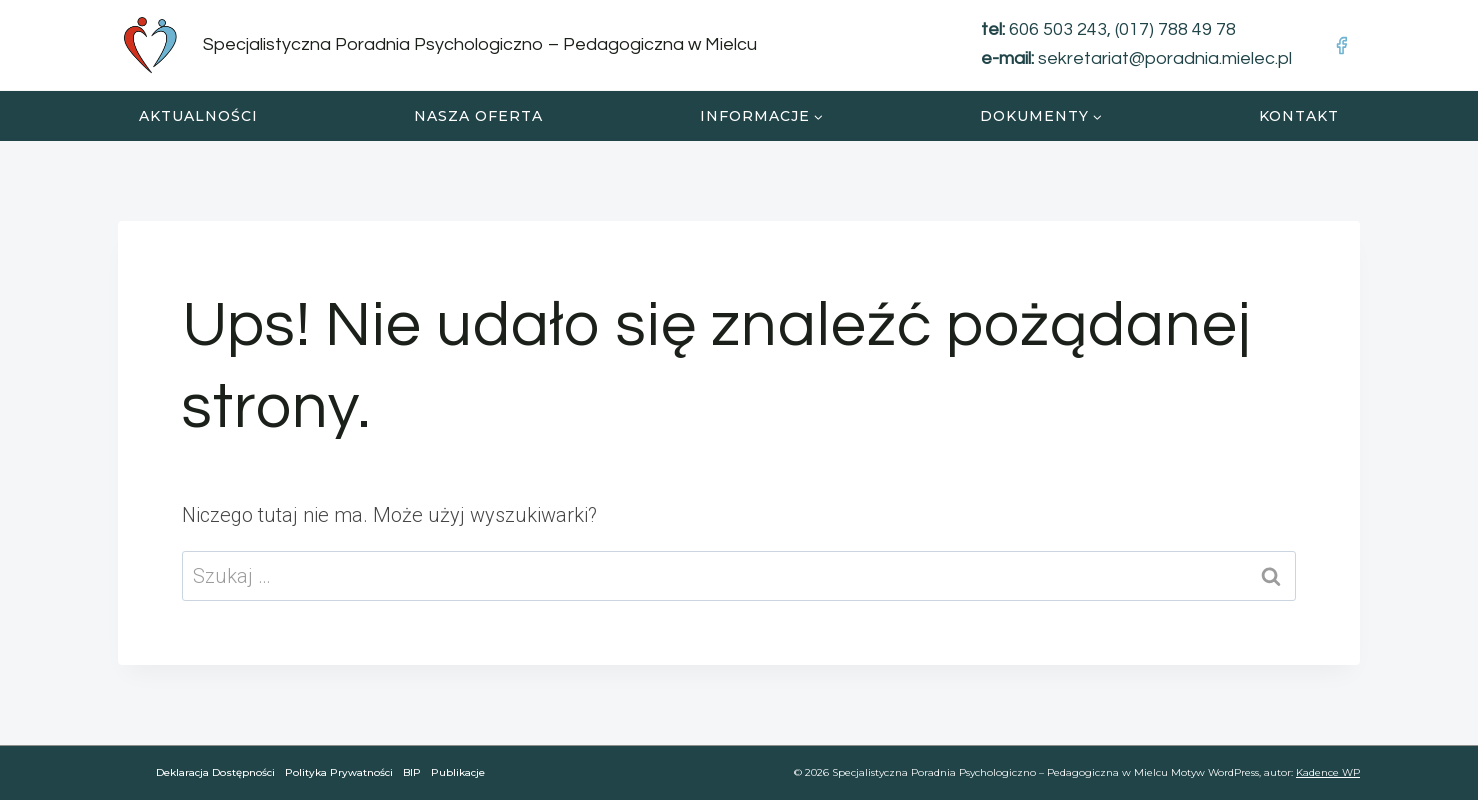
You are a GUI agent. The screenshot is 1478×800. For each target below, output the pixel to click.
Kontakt (1299, 116)
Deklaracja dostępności (215, 772)
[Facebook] (1341, 45)
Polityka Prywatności (339, 772)
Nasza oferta (478, 116)
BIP (412, 772)
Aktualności (198, 116)
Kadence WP (1328, 772)
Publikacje (458, 772)
